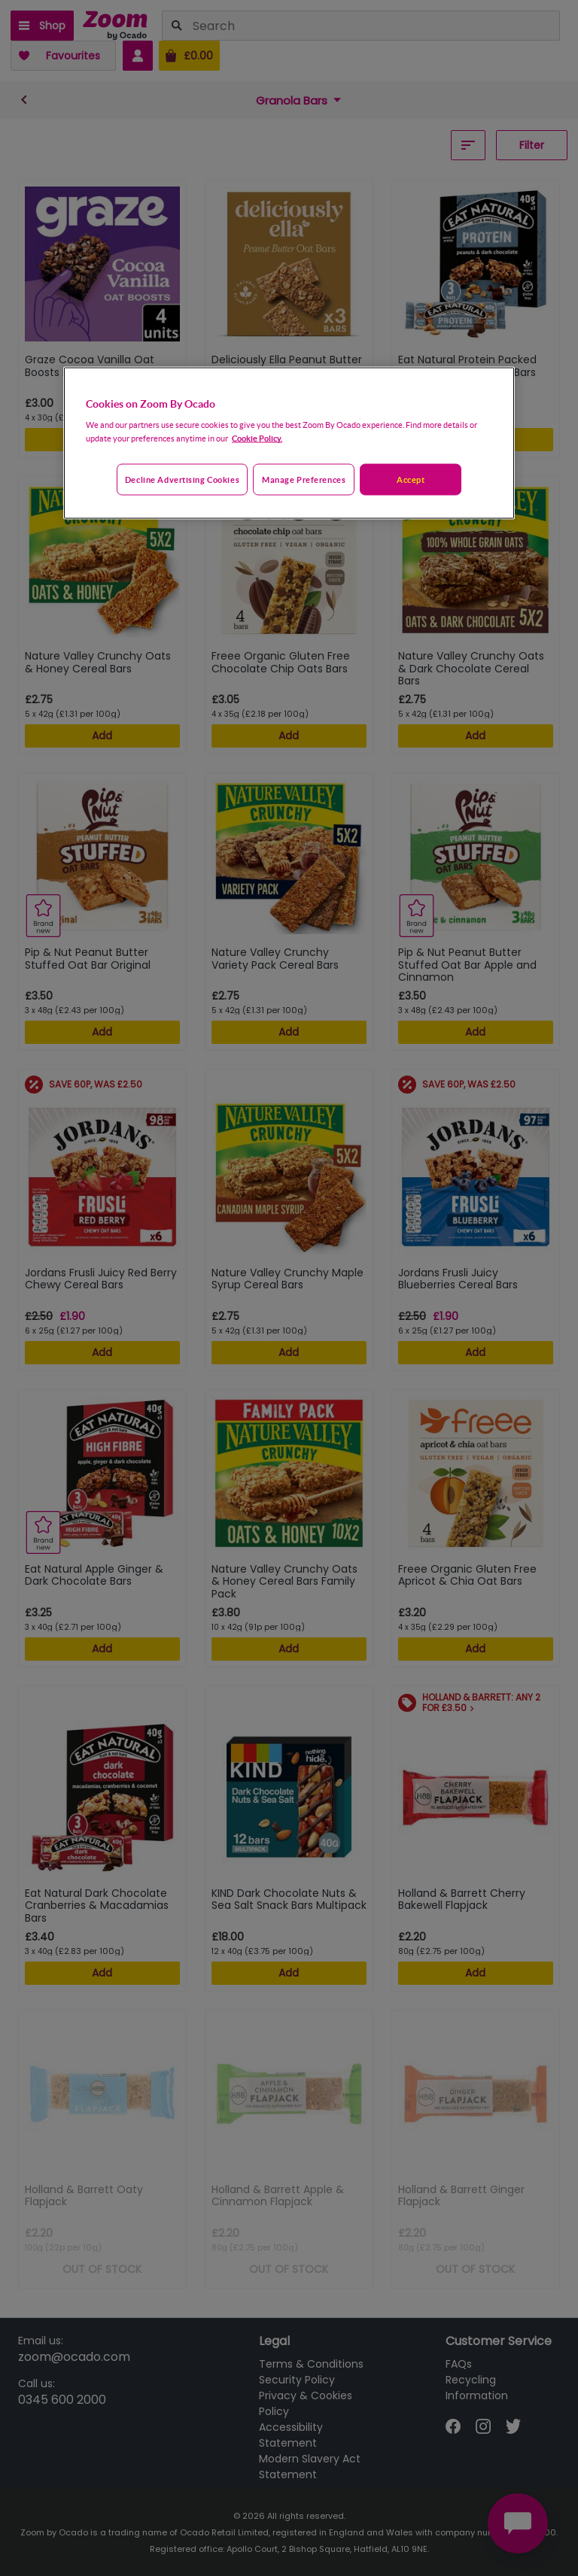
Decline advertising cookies (182, 479)
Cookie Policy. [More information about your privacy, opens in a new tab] (257, 438)
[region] (289, 443)
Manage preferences (303, 479)
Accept (410, 479)
